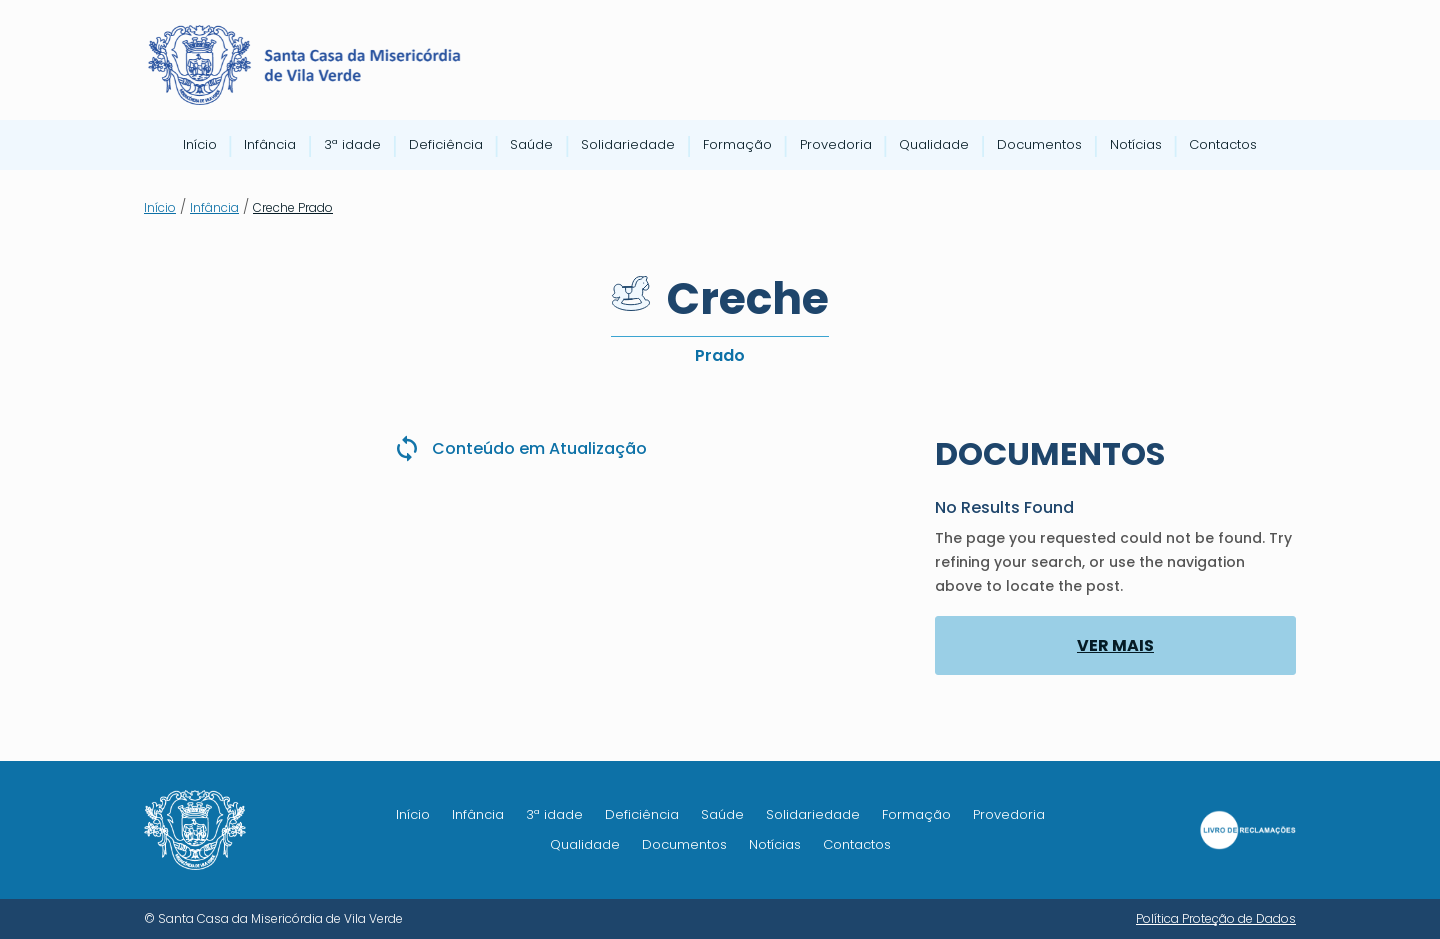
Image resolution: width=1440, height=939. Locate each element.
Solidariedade (628, 146)
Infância (270, 146)
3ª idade (352, 146)
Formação (737, 146)
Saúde (531, 146)
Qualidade (934, 146)
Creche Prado (293, 207)
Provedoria (836, 146)
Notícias (1136, 146)
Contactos (1223, 146)
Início (200, 146)
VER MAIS (1115, 645)
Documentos (1039, 146)
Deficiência (446, 146)
